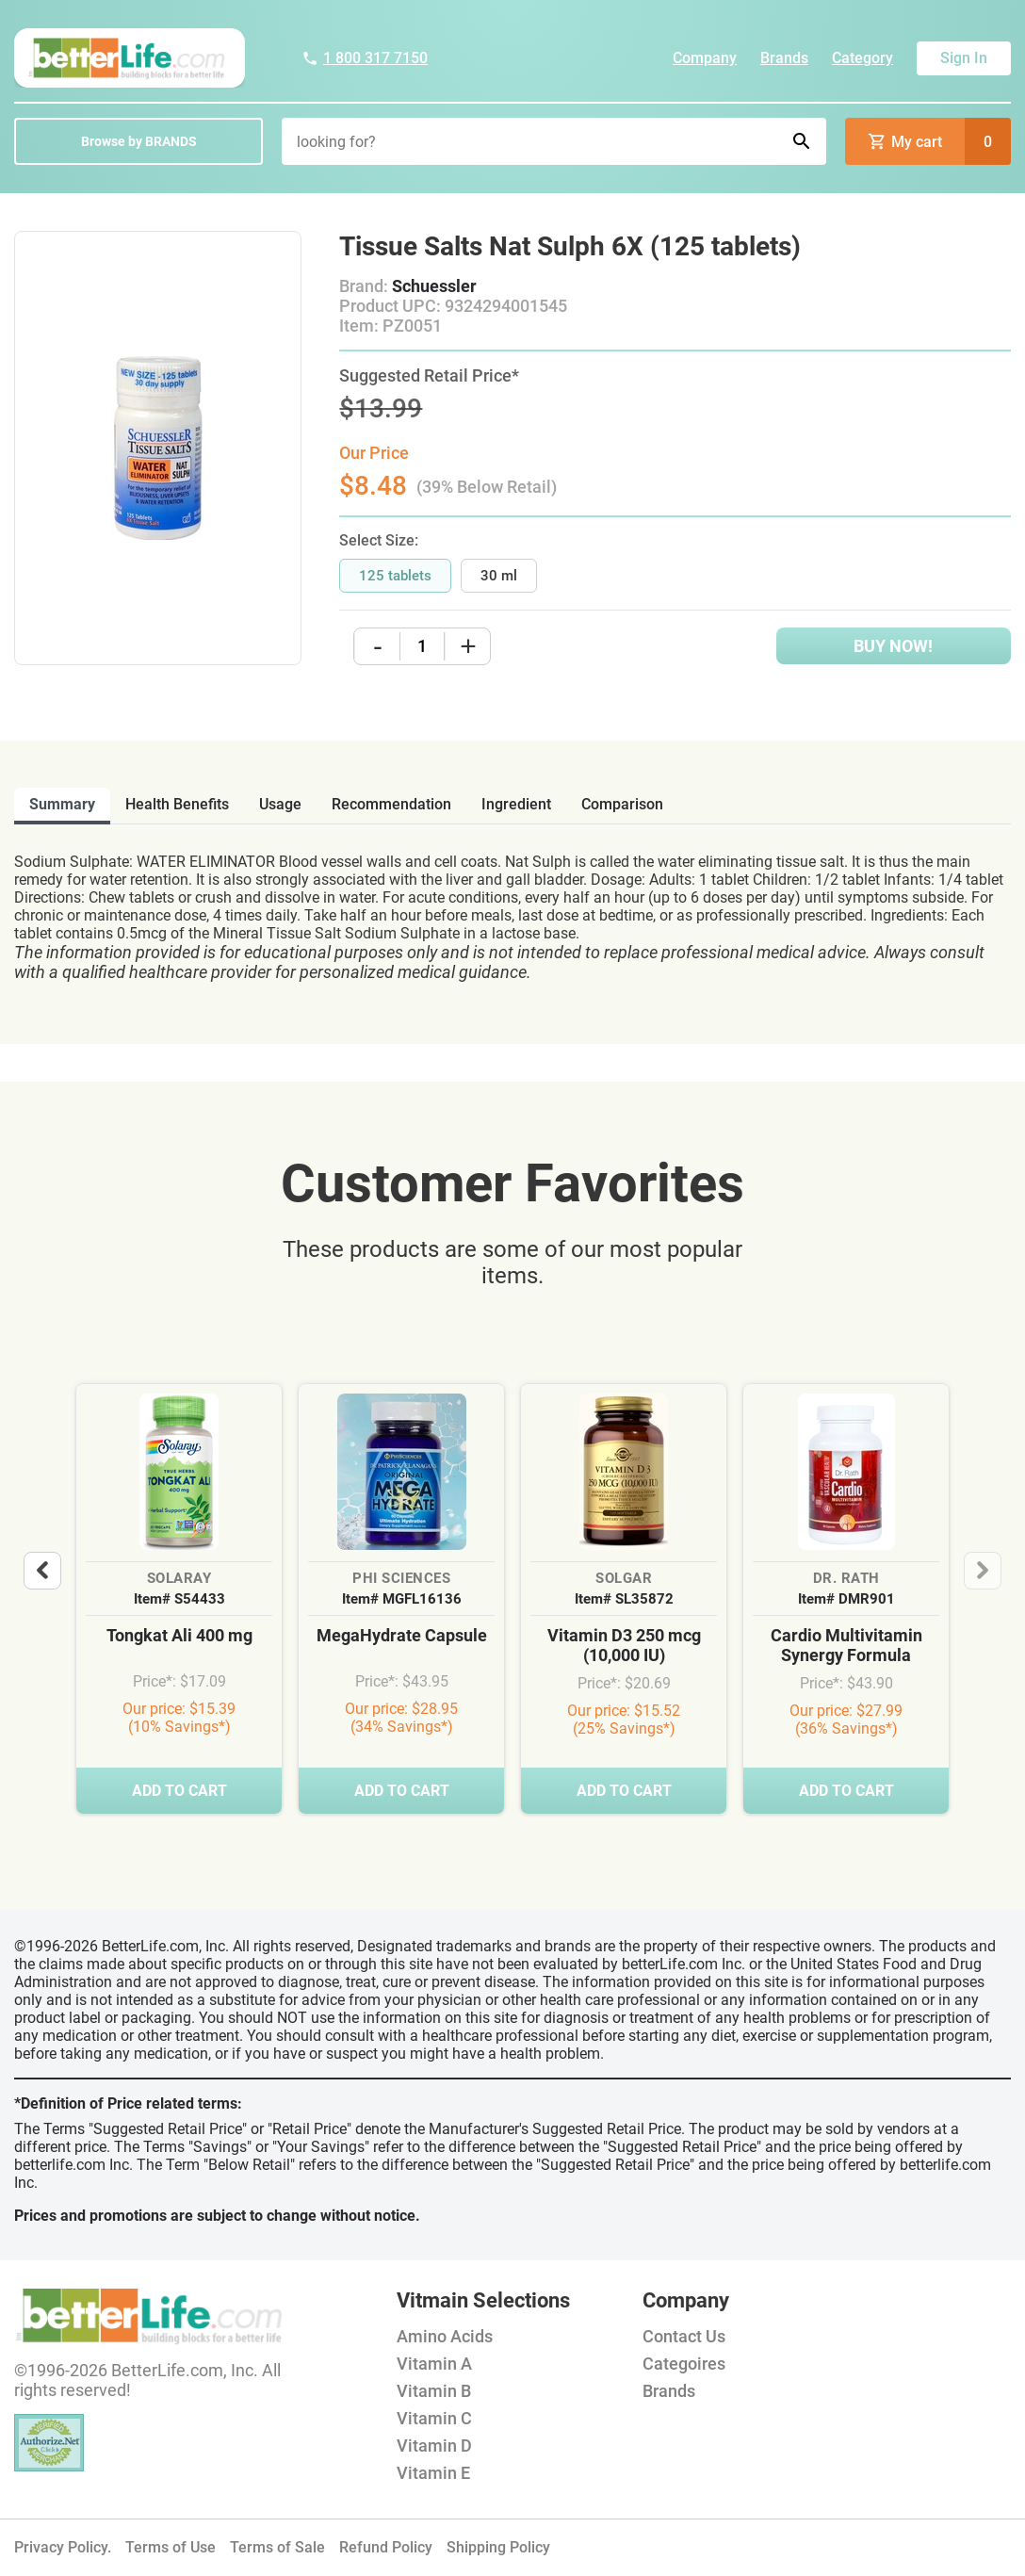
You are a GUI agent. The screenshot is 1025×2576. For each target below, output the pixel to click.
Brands (784, 58)
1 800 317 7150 (364, 58)
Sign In (963, 58)
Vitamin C (434, 2418)
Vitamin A (434, 2363)
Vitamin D (434, 2445)
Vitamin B (434, 2391)
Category (862, 58)
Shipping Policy (498, 2547)
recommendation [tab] (391, 804)
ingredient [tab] (516, 804)
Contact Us (684, 2336)
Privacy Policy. (62, 2547)
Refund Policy (385, 2547)
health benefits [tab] (177, 804)
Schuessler (434, 286)
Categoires (684, 2363)
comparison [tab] (622, 804)
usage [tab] (280, 804)
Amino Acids (445, 2336)
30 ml (498, 575)
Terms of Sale (277, 2547)
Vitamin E (433, 2473)
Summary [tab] (62, 804)
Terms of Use (170, 2547)
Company (705, 58)
